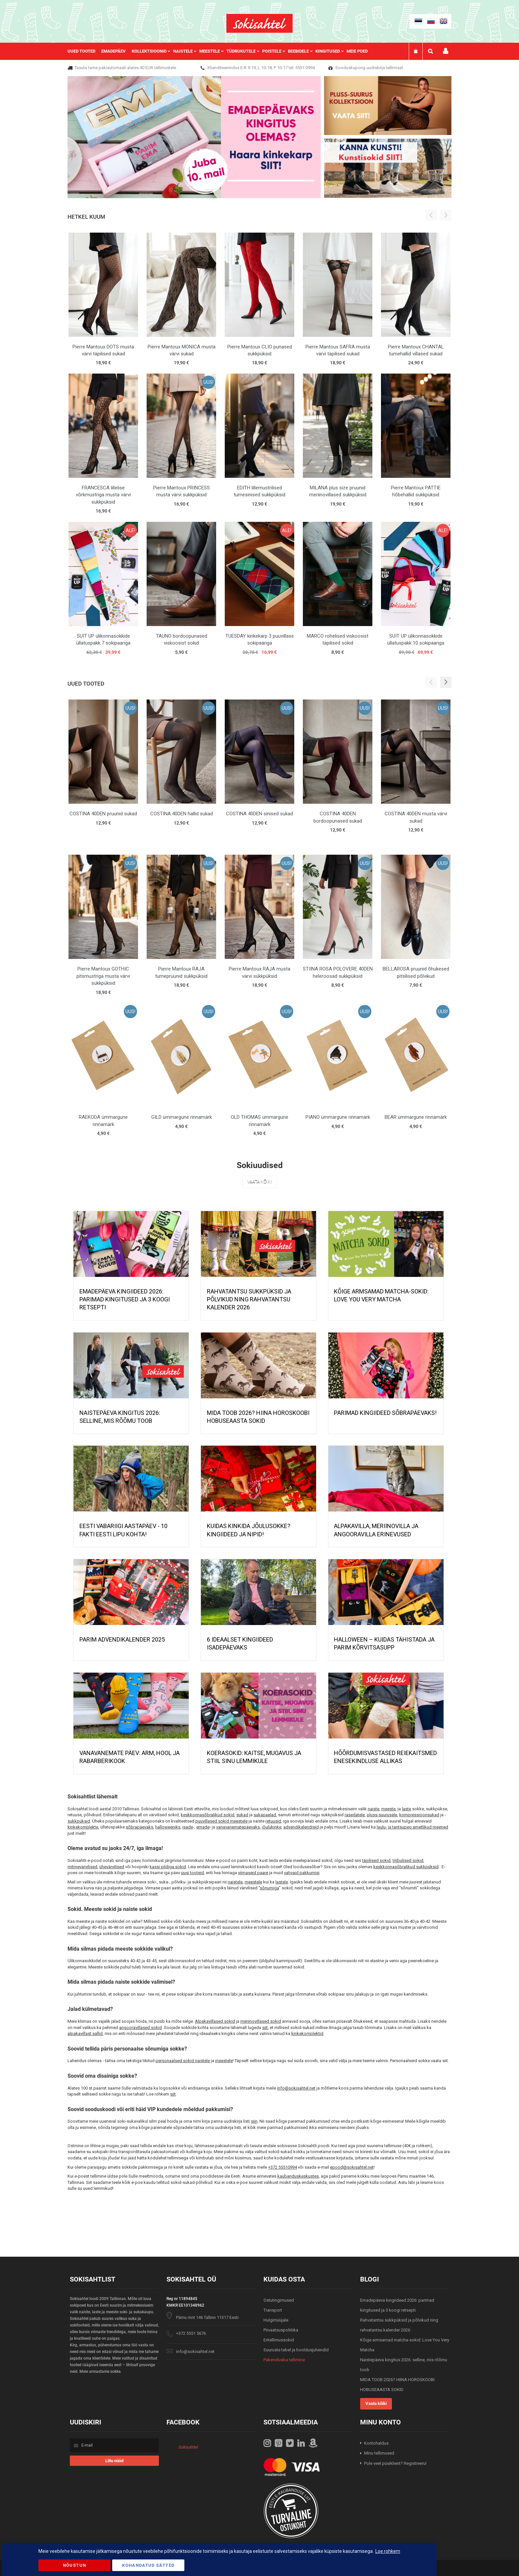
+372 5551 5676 (191, 2333)
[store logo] (259, 23)
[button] (445, 682)
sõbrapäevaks (139, 1827)
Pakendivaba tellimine (284, 2359)
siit (265, 2027)
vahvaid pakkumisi (301, 1872)
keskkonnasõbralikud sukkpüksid (406, 1866)
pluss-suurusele (382, 1814)
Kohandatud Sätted (148, 2565)
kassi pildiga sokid (168, 1866)
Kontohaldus (376, 2443)
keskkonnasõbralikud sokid (207, 1814)
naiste (373, 1808)
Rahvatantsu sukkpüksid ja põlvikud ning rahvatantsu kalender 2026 (249, 1299)
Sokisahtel (188, 2447)
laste (406, 1808)
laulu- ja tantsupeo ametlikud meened (412, 1827)
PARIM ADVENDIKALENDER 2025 (122, 1639)
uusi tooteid (192, 1872)
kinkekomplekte (83, 1827)
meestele (253, 1881)
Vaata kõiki (259, 1182)
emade (203, 1827)
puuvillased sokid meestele (221, 1821)
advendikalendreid (301, 1827)
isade (187, 1827)
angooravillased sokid (140, 2027)
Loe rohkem (387, 2551)
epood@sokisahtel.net (352, 2167)
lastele (281, 1881)
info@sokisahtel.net (296, 2088)
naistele (235, 1881)
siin (254, 2121)
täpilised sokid (376, 1860)
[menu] (221, 51)
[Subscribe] (114, 2461)
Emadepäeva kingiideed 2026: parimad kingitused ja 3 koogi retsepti (124, 1299)
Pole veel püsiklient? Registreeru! (395, 2463)
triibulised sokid (408, 1860)
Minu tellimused (379, 2453)
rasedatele (355, 1814)
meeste (388, 1808)
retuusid (273, 1821)
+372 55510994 (282, 2167)
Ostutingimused (278, 2300)
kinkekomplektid (307, 2033)
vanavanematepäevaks (238, 1827)
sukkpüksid (79, 1821)
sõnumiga (269, 1887)
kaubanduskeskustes (298, 2176)
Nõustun (74, 2565)
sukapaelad (265, 1814)
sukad (242, 1814)
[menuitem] (84, 51)
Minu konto (445, 51)
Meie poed (357, 51)
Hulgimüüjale (275, 2320)
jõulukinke (271, 1827)
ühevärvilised (111, 1866)
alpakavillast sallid (85, 2033)
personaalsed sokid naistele (183, 2060)
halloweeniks (167, 1827)
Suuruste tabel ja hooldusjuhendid (296, 2349)
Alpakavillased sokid (215, 2021)
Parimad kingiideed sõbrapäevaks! (385, 1412)
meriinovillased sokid (260, 2021)
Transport (272, 2310)
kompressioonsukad (419, 1814)
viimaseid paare (253, 1872)
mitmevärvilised (82, 1866)
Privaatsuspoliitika (280, 2329)
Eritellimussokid (278, 2339)
